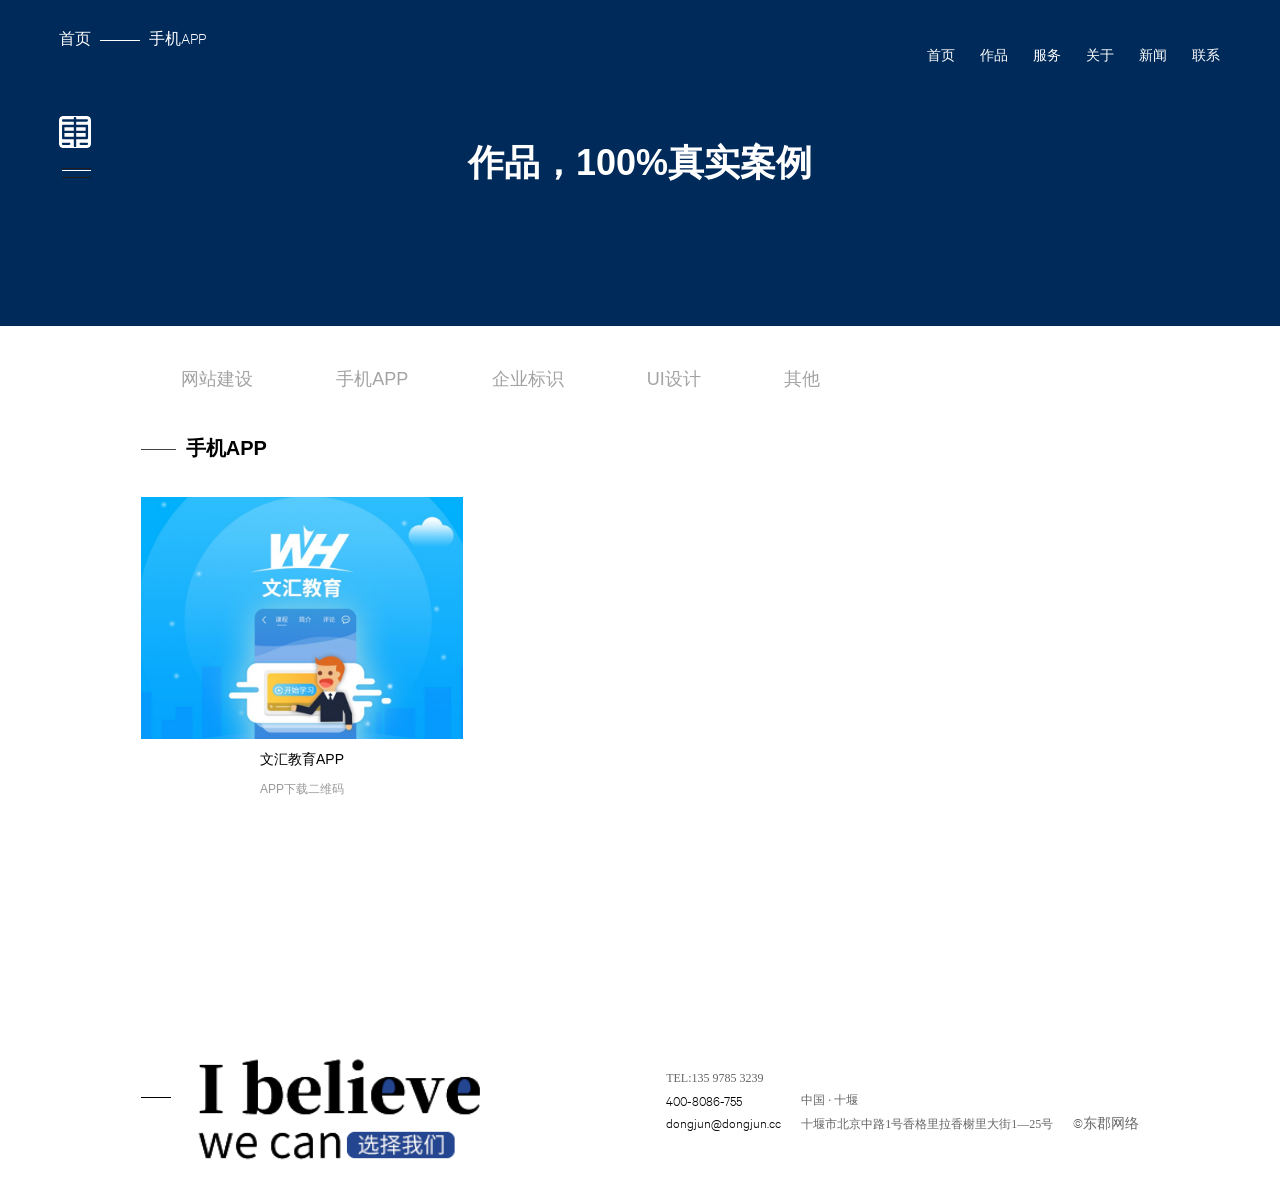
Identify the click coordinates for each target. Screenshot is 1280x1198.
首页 (75, 37)
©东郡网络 (1106, 1122)
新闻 (1153, 55)
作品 (994, 55)
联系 (1206, 55)
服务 (1047, 55)
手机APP (177, 37)
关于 (1100, 55)
